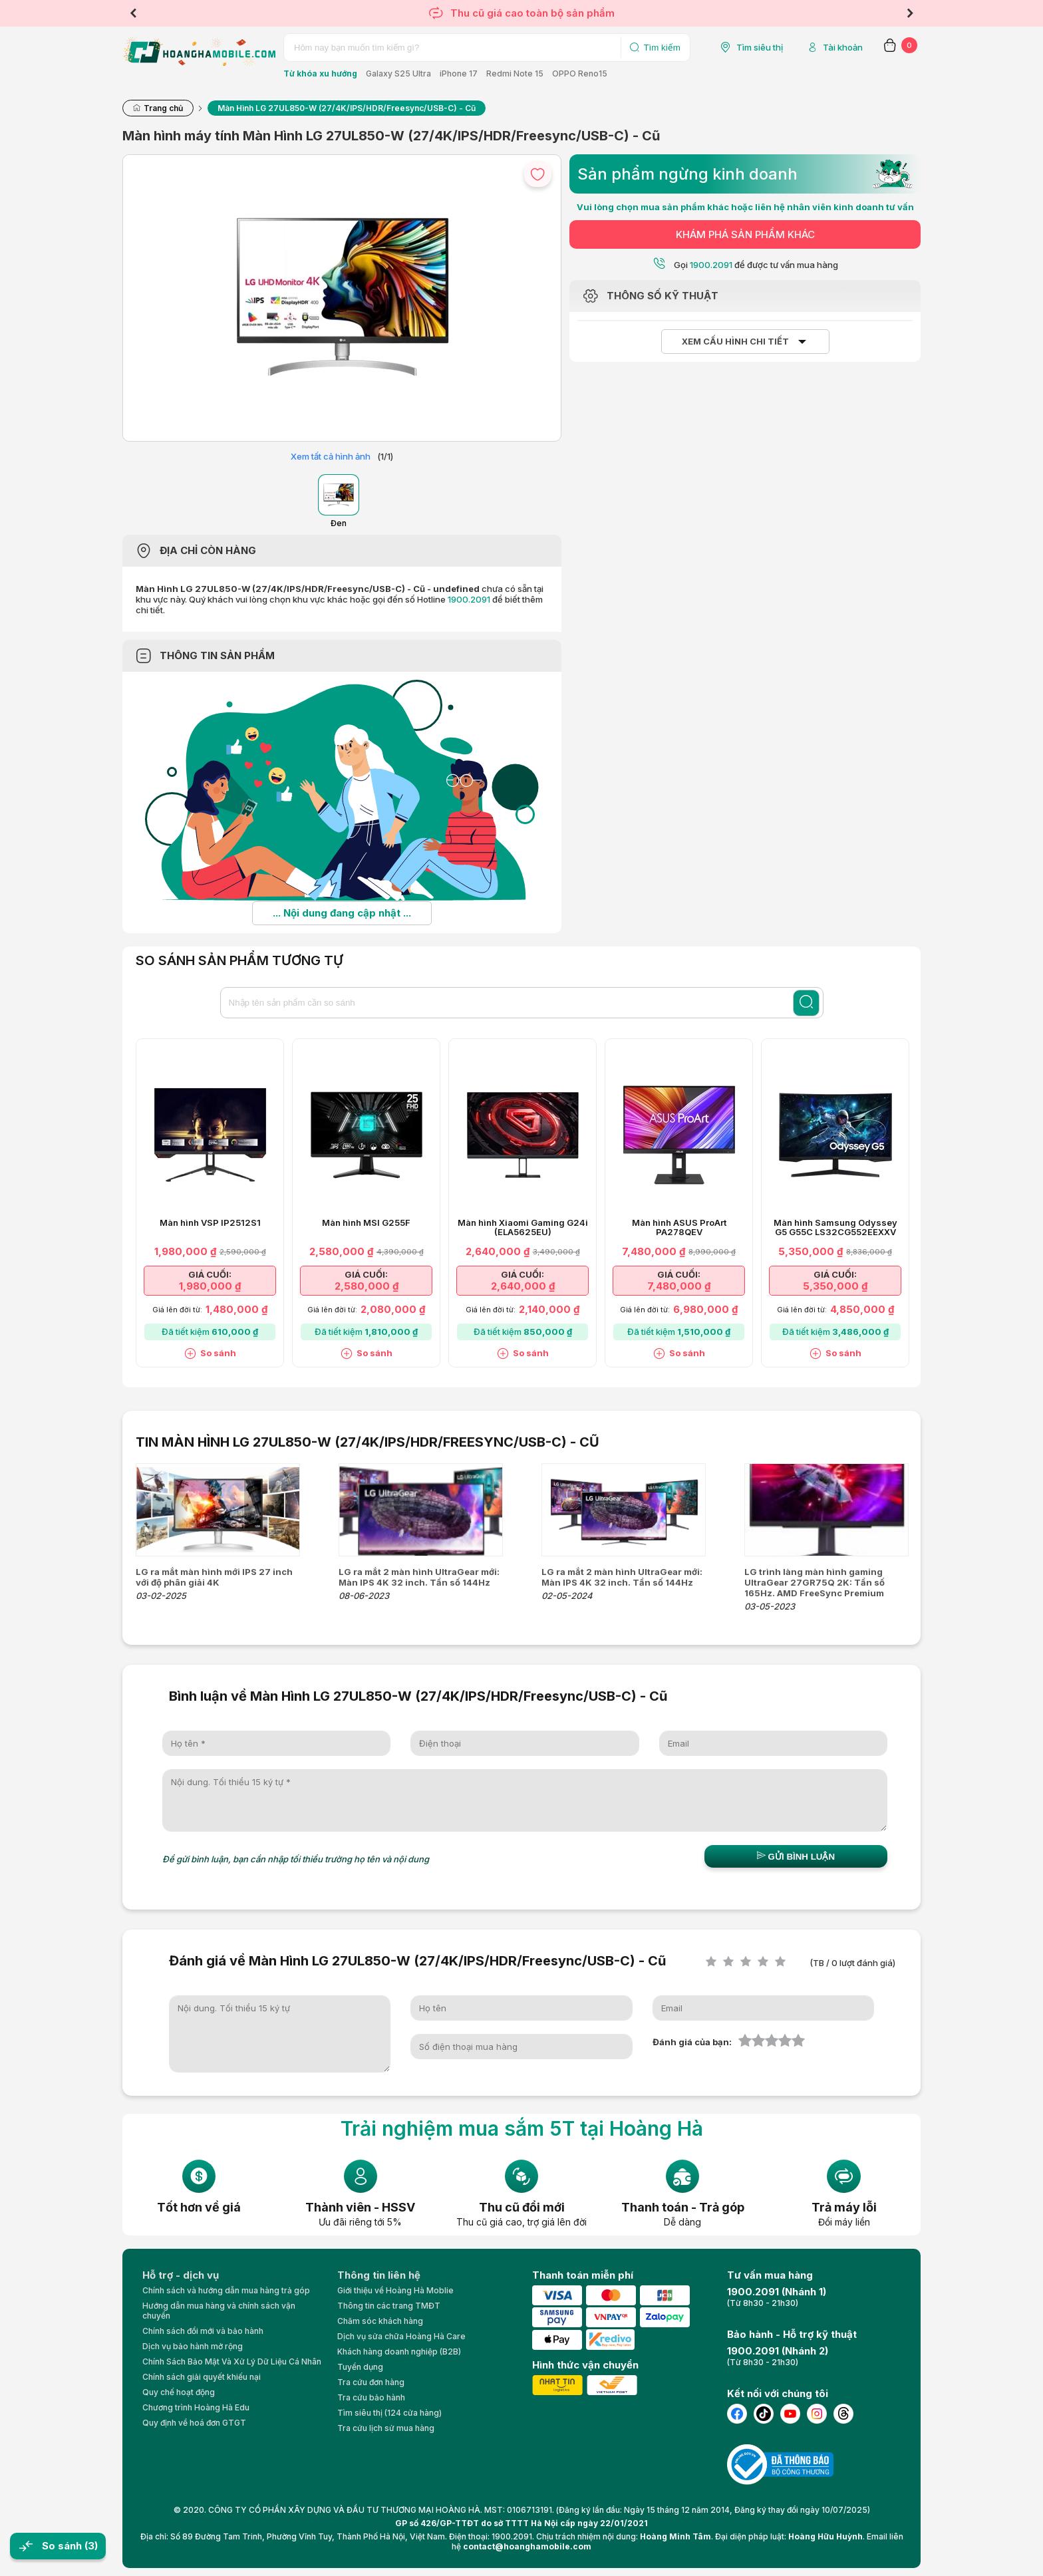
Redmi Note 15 (514, 73)
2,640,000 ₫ (523, 1286)
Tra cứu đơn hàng (370, 2382)
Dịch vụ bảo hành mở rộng (192, 2346)
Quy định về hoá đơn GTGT (194, 2423)
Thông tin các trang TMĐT (388, 2306)
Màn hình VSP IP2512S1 (210, 1223)
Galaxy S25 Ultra (398, 73)
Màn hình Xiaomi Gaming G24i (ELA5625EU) (523, 1228)
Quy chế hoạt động (178, 2392)
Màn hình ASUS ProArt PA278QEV (679, 1228)
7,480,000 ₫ (678, 1286)
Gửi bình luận (796, 1856)
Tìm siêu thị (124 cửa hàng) (389, 2413)
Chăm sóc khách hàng (380, 2321)
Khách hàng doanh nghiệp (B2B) (399, 2352)
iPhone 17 (459, 73)
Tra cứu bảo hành (371, 2397)
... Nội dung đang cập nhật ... (342, 913)
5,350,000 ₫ (835, 1286)
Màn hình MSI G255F (366, 1223)
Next (910, 13)
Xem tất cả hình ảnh (331, 456)
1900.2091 (469, 599)
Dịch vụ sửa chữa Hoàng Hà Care (401, 2336)
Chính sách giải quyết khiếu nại (201, 2377)
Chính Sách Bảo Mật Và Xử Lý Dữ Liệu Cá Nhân (231, 2361)
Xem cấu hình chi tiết (735, 342)
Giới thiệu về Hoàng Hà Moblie (395, 2290)
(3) (91, 2545)
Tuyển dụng (360, 2367)
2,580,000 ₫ (366, 1286)
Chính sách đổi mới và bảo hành (202, 2331)
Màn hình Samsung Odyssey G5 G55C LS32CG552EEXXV (835, 1228)
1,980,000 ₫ (210, 1286)
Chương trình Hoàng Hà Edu (195, 2407)
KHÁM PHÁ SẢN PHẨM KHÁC (745, 234)
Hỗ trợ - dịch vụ (180, 2275)
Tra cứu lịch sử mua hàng (385, 2428)
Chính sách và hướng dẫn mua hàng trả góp (226, 2290)
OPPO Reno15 (579, 73)
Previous (133, 13)
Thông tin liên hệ (378, 2275)
